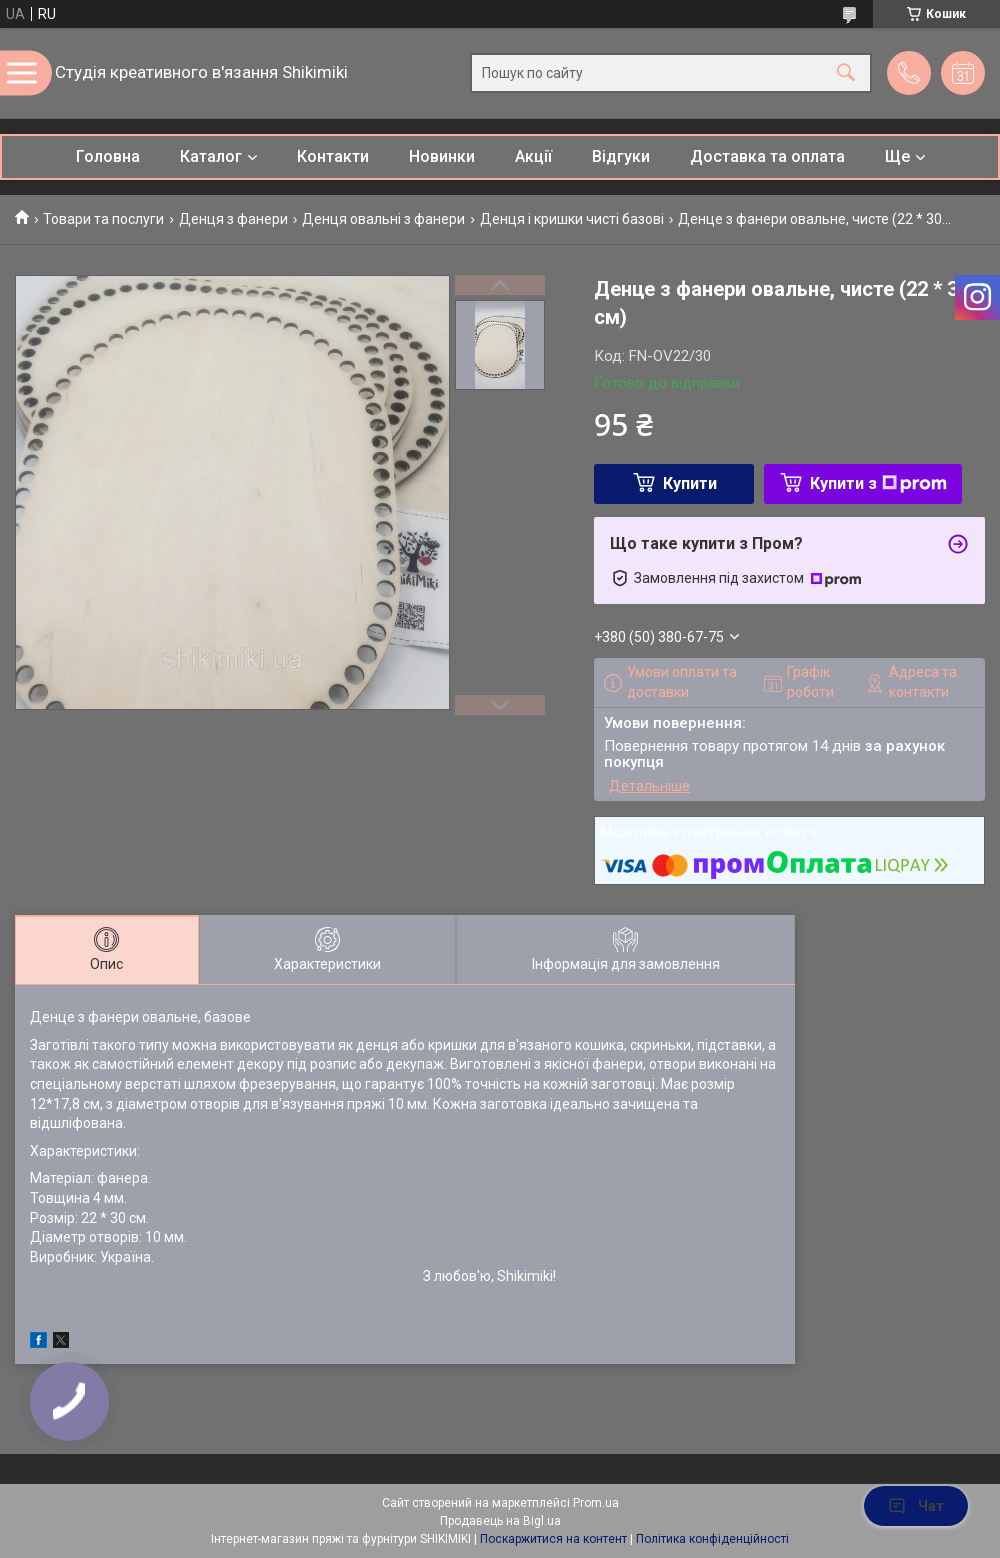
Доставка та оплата (767, 156)
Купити (690, 483)
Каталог (211, 156)
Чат (916, 1506)
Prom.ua (596, 1503)
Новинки (442, 156)
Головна (108, 156)
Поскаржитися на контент (553, 1539)
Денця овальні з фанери (383, 219)
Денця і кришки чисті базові (572, 219)
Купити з (878, 483)
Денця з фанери (233, 219)
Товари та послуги (103, 219)
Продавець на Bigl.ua (500, 1521)
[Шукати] (846, 73)
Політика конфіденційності (712, 1539)
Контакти (333, 156)
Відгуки (621, 156)
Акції (533, 156)
